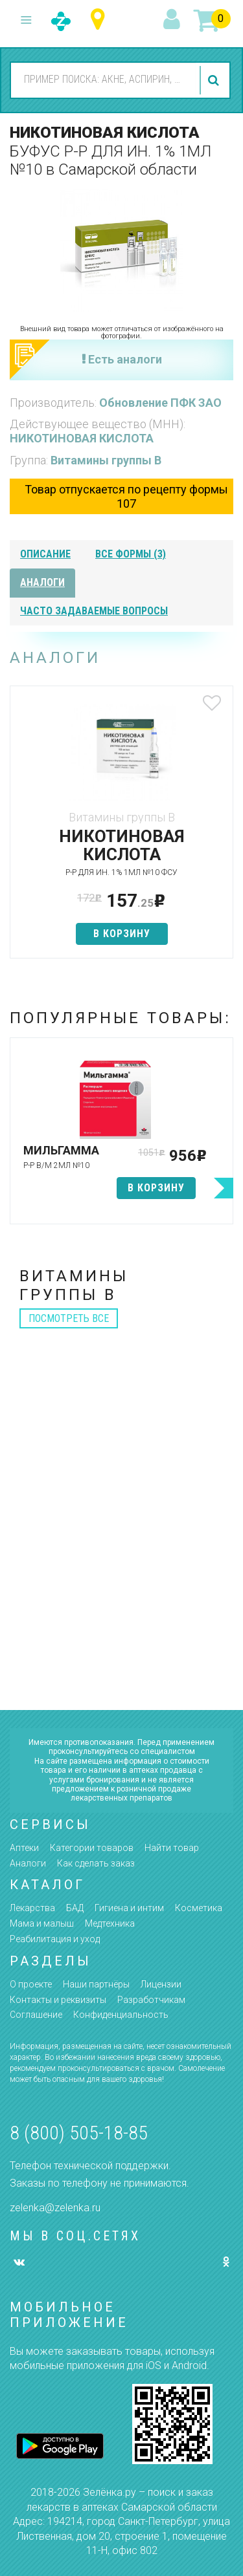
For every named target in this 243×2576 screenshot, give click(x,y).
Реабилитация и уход (55, 1939)
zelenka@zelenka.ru (55, 2208)
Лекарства (32, 1908)
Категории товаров (91, 1848)
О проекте (31, 1984)
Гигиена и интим (129, 1908)
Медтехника (110, 1923)
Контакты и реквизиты (58, 2000)
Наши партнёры (96, 1984)
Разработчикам (151, 2000)
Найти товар (172, 1848)
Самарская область (101, 20)
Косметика (198, 1908)
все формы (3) (130, 554)
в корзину (121, 933)
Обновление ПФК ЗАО (160, 402)
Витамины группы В (106, 460)
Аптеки (24, 1848)
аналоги (42, 582)
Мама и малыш (42, 1923)
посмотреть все (69, 1318)
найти (215, 80)
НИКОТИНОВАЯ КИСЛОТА (82, 438)
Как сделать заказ (96, 1863)
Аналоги (28, 1863)
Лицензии (161, 1984)
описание (45, 554)
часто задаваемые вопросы (94, 611)
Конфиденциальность (120, 2014)
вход (173, 20)
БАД (75, 1908)
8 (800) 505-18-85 (79, 2132)
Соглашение (36, 2014)
